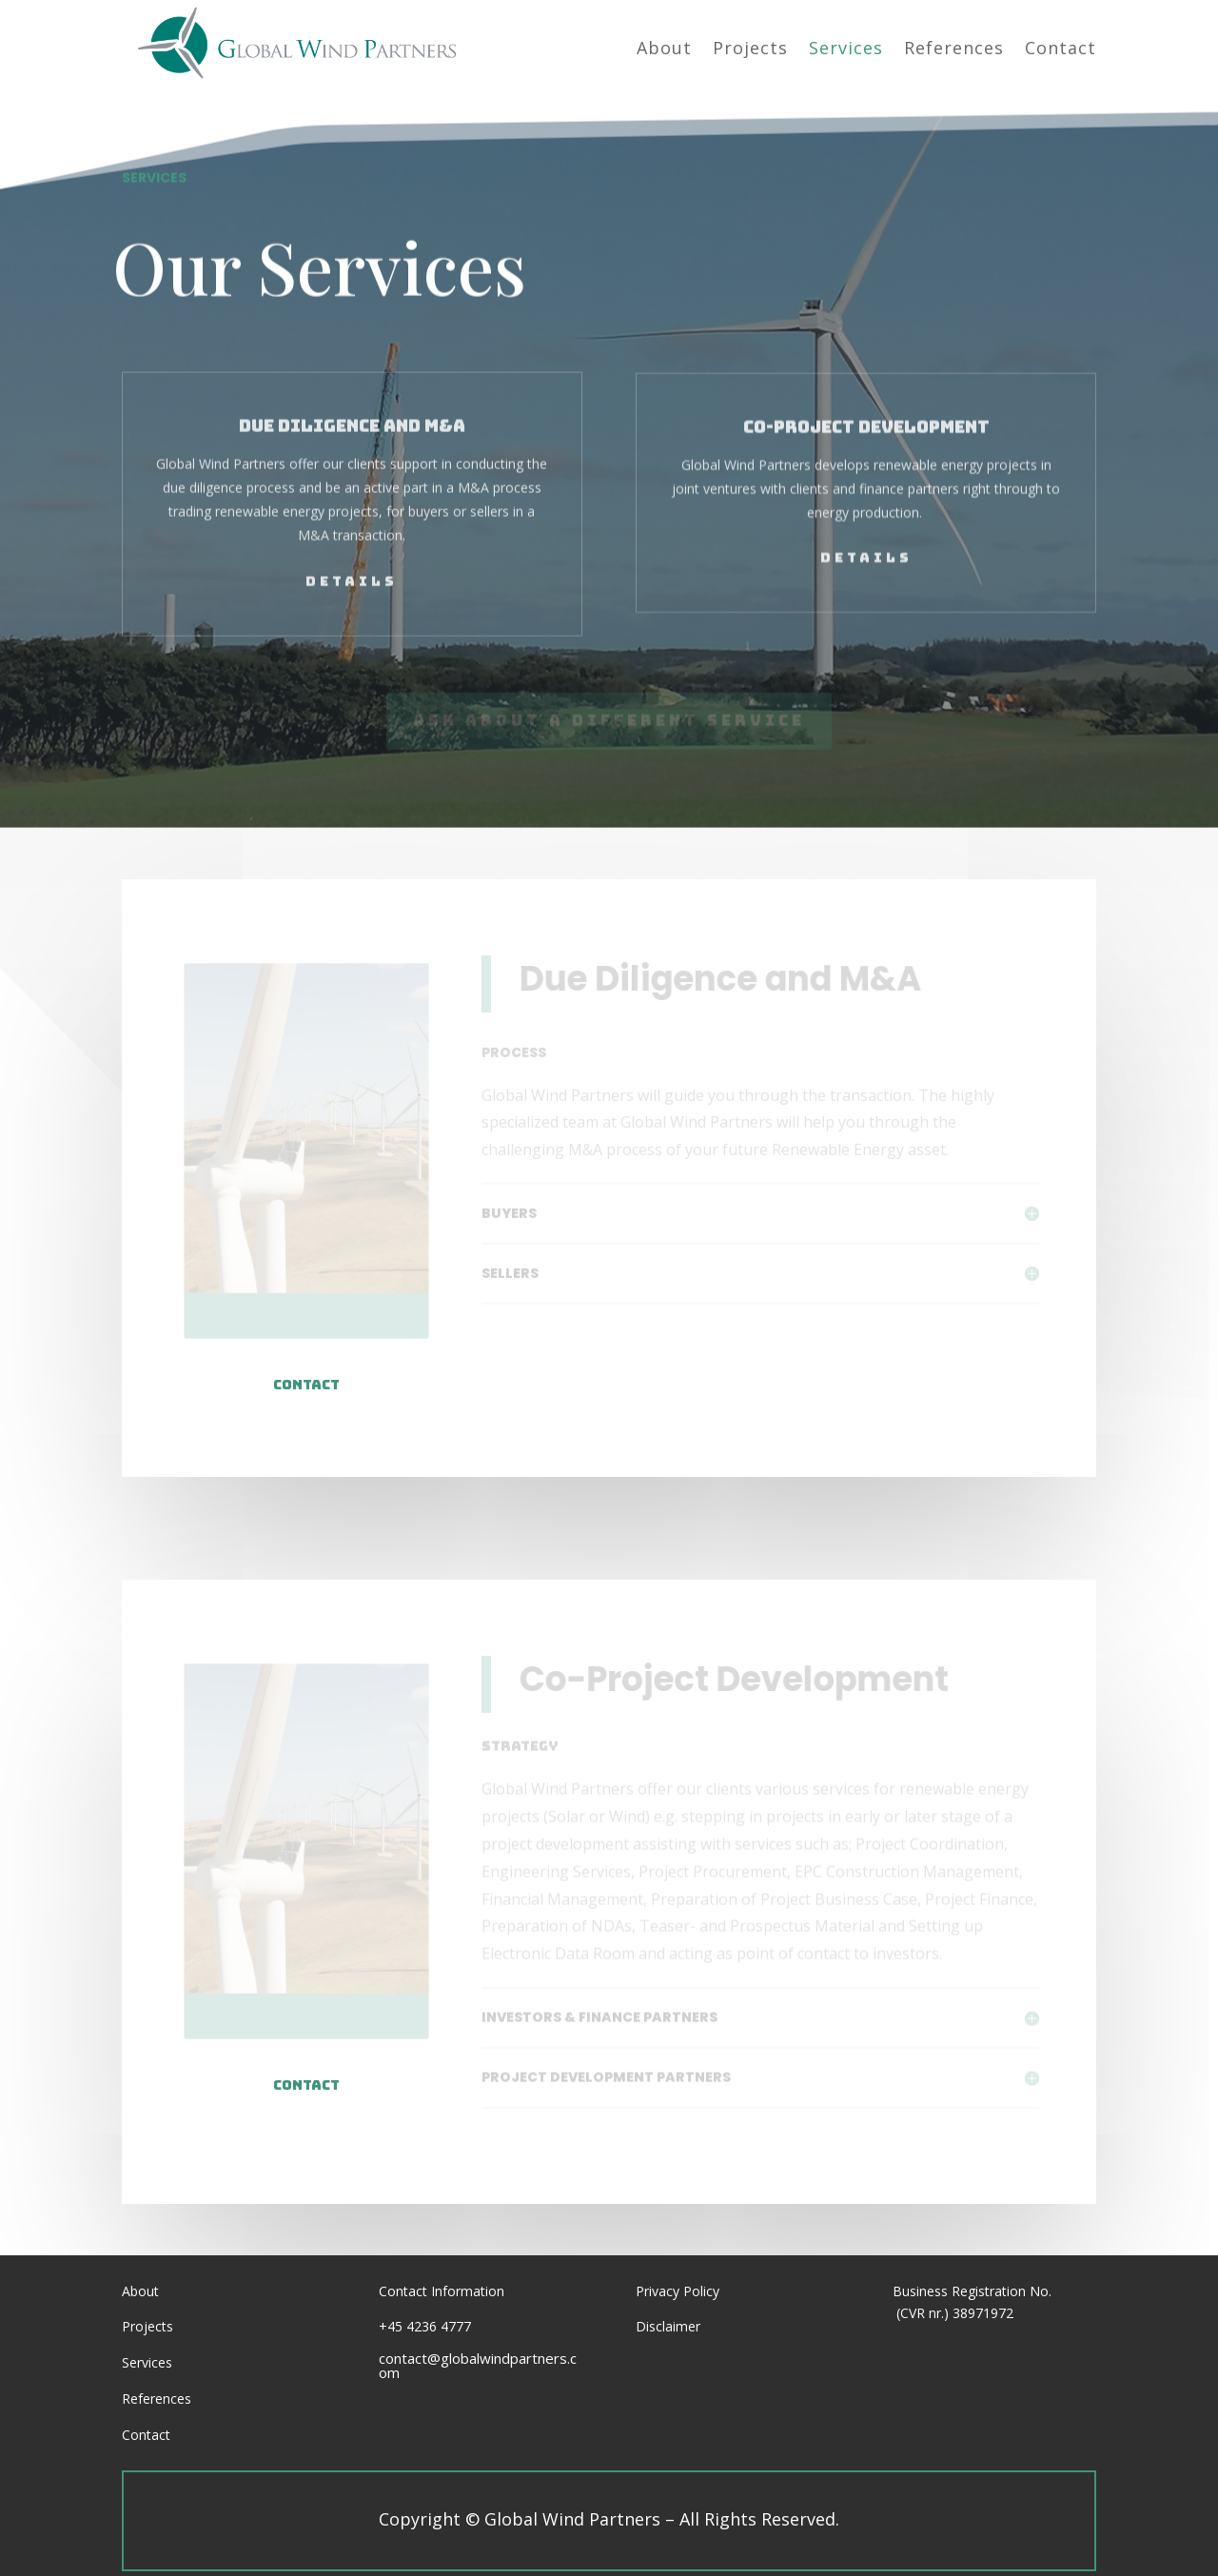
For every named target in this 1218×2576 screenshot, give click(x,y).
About (140, 2291)
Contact (306, 1384)
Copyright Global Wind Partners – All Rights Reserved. (609, 2518)
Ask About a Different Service (609, 712)
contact (306, 2085)
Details (351, 539)
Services (147, 2362)
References (156, 2398)
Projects (147, 2326)
